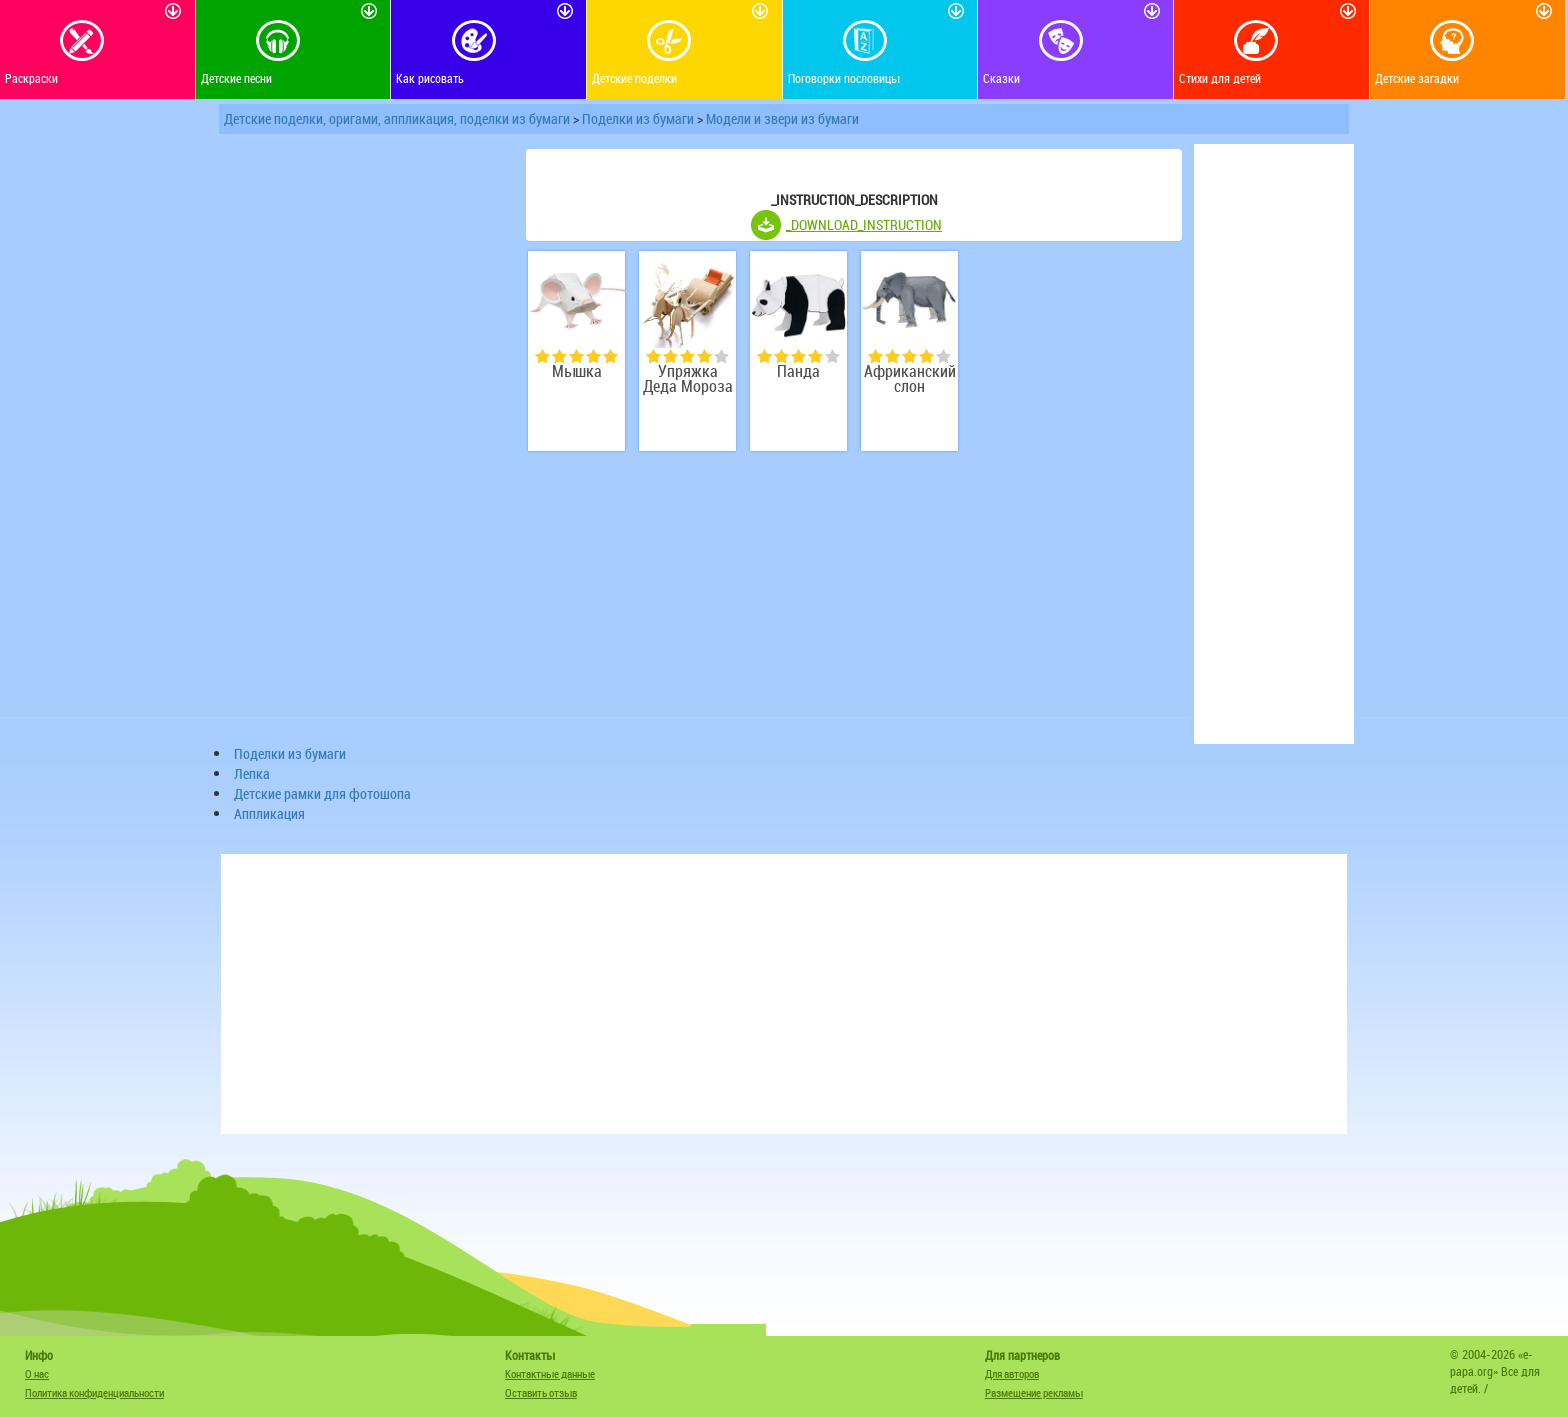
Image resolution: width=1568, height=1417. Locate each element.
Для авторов (1012, 1373)
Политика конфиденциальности (94, 1392)
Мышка (577, 371)
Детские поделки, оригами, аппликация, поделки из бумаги (397, 118)
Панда (798, 371)
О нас (37, 1373)
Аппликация (269, 813)
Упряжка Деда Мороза (688, 379)
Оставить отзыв (541, 1392)
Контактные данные (550, 1373)
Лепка (252, 773)
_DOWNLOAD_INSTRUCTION (864, 224)
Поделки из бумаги (638, 118)
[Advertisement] (364, 444)
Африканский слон (910, 379)
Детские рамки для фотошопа (322, 793)
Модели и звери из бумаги (782, 118)
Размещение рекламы (1034, 1392)
